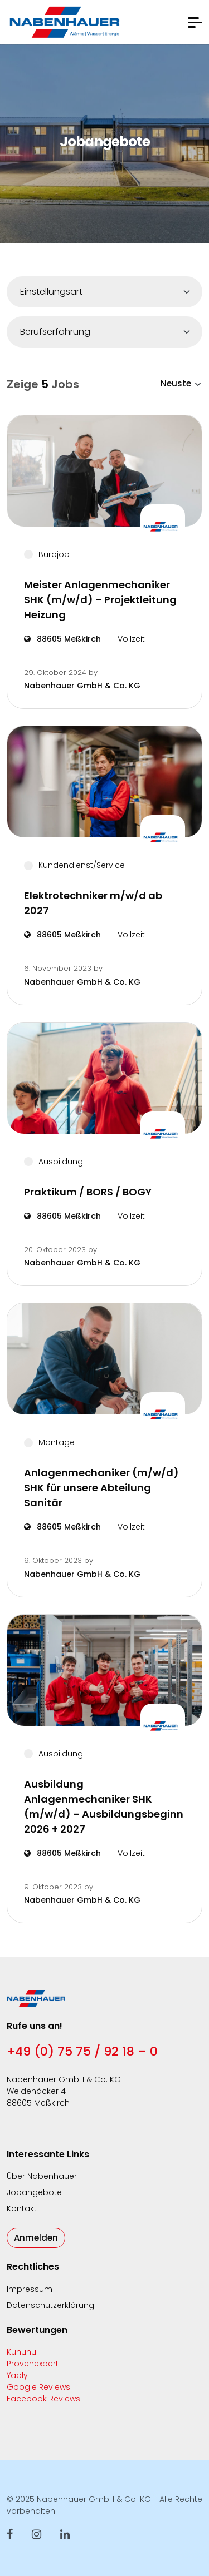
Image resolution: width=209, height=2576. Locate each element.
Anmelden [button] (36, 2238)
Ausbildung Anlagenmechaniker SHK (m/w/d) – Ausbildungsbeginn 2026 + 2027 (103, 1806)
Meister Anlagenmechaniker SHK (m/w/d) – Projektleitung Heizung (100, 600)
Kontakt (22, 2208)
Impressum (29, 2289)
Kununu (21, 2351)
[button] (195, 22)
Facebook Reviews (43, 2398)
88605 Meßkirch (62, 638)
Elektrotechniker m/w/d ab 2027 (93, 903)
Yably (17, 2375)
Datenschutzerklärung (50, 2305)
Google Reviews (38, 2387)
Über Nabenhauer (42, 2176)
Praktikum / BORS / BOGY (88, 1192)
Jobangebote (34, 2192)
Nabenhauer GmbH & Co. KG (82, 685)
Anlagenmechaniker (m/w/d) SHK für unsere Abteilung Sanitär (101, 1488)
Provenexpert (33, 2363)
